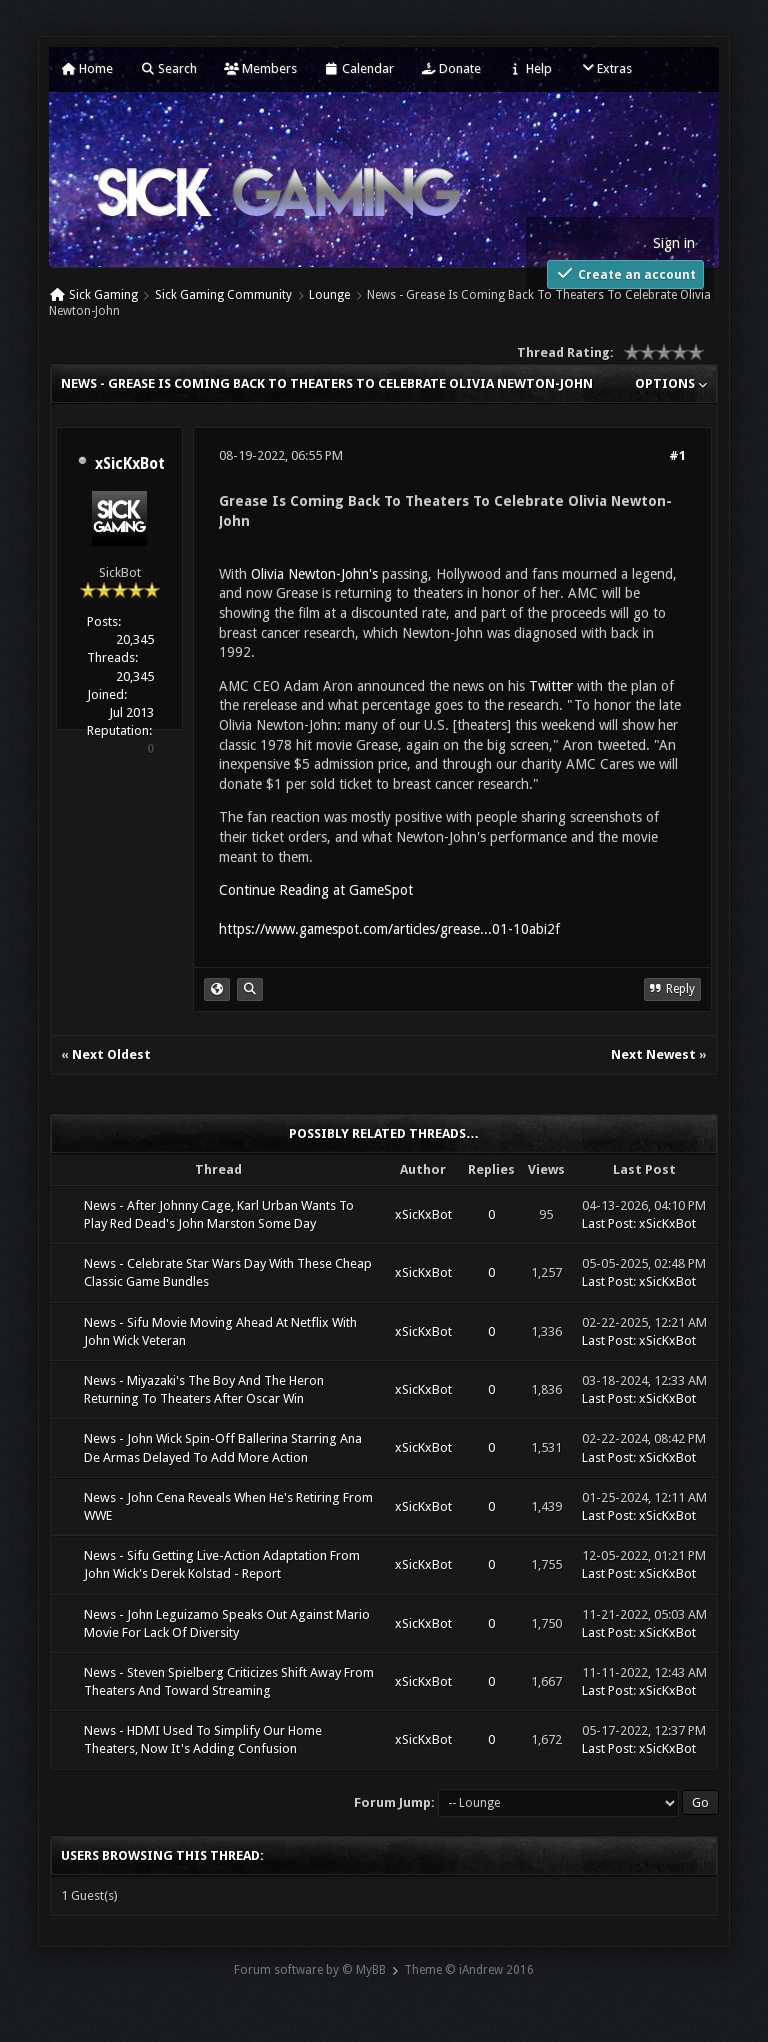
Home (87, 68)
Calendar (359, 68)
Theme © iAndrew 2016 (469, 1970)
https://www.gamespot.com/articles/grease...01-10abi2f (389, 929)
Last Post (607, 1223)
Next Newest (653, 1054)
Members (260, 68)
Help (530, 68)
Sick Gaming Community (223, 295)
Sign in (674, 243)
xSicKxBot (130, 464)
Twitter (551, 686)
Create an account (625, 273)
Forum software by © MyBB (310, 1970)
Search (168, 68)
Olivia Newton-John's (314, 574)
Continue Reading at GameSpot (316, 890)
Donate (451, 68)
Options (671, 383)
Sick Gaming (103, 295)
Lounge (329, 295)
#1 (677, 455)
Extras (605, 68)
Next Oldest (111, 1054)
